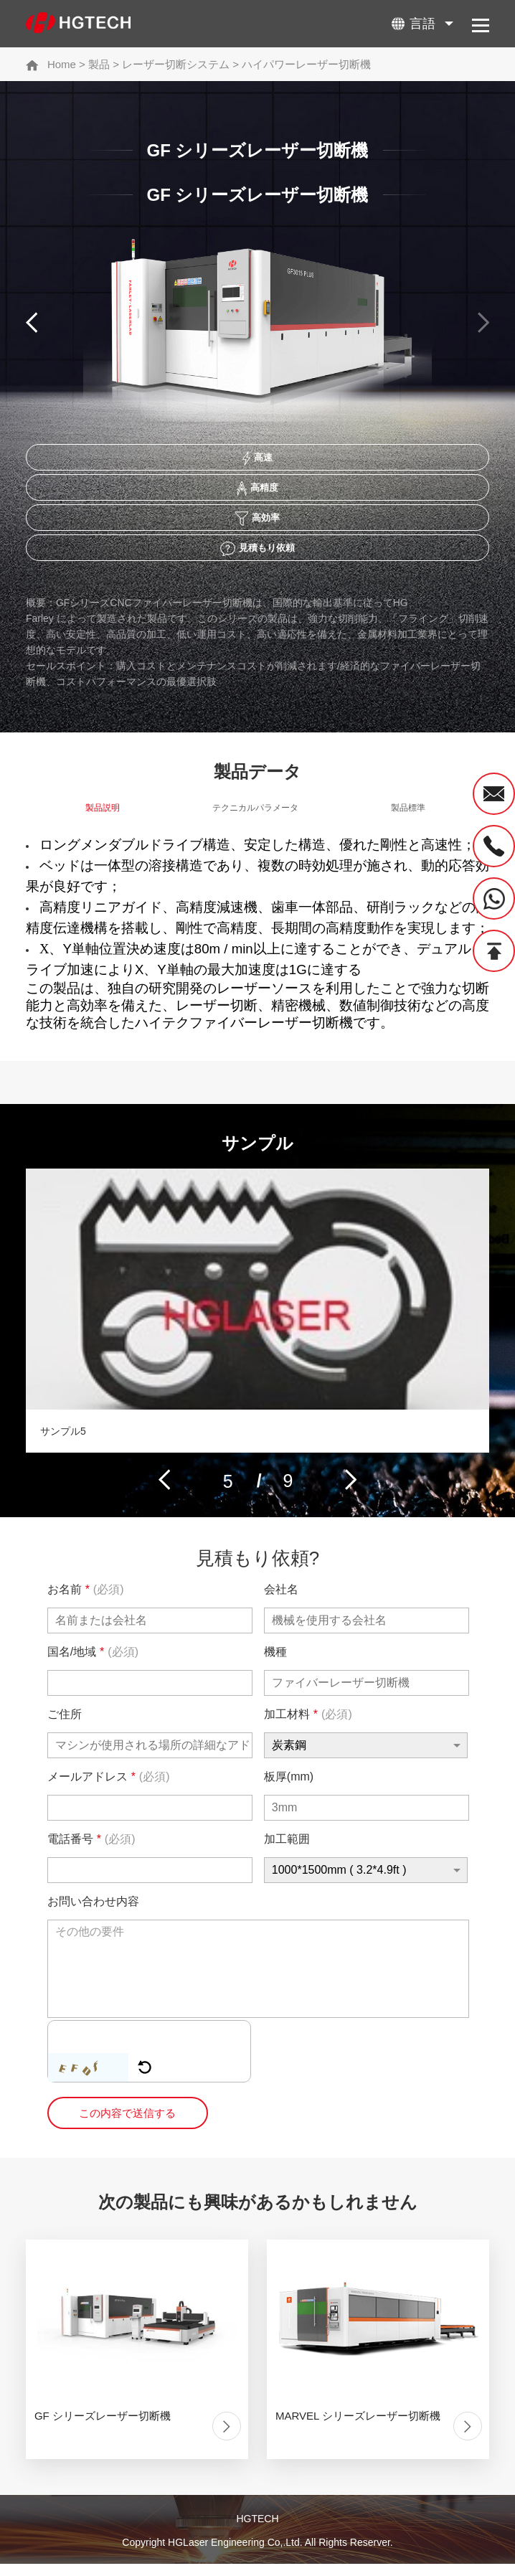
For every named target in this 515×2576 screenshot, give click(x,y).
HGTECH (257, 2531)
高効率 (257, 524)
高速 (257, 460)
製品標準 (408, 819)
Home (61, 64)
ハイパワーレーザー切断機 (306, 64)
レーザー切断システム (176, 64)
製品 (99, 64)
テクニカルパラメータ (255, 819)
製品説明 (102, 819)
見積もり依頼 (257, 556)
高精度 (257, 492)
